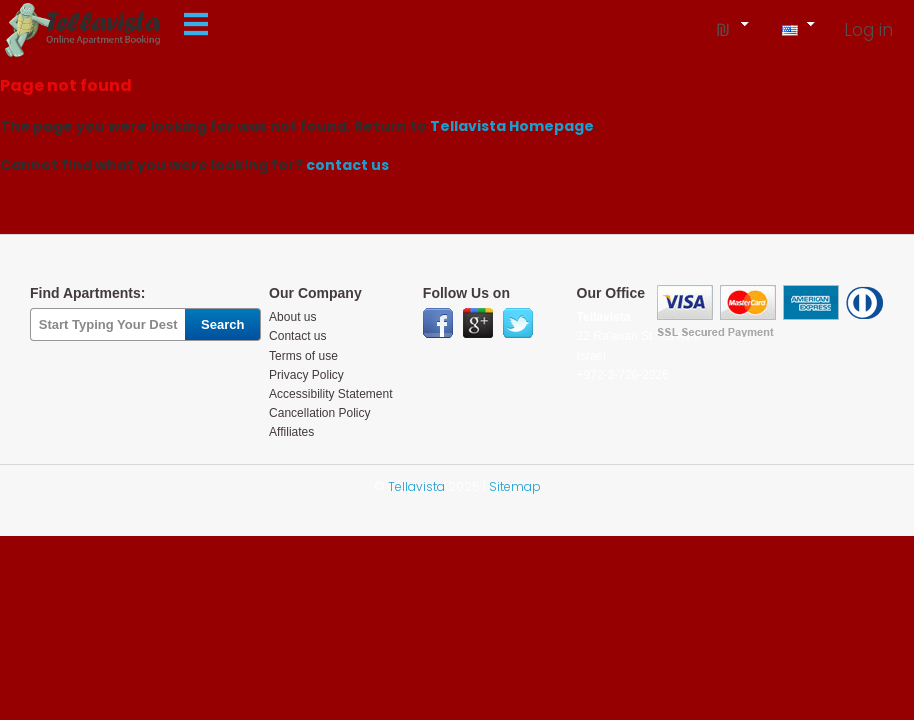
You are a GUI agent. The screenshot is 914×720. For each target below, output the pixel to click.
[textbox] (107, 324)
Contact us (297, 336)
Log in (868, 30)
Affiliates (291, 432)
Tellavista (416, 486)
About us (292, 317)
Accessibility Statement (330, 394)
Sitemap (515, 486)
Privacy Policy (306, 375)
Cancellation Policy (319, 413)
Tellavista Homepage (512, 126)
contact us (347, 165)
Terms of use (303, 356)
